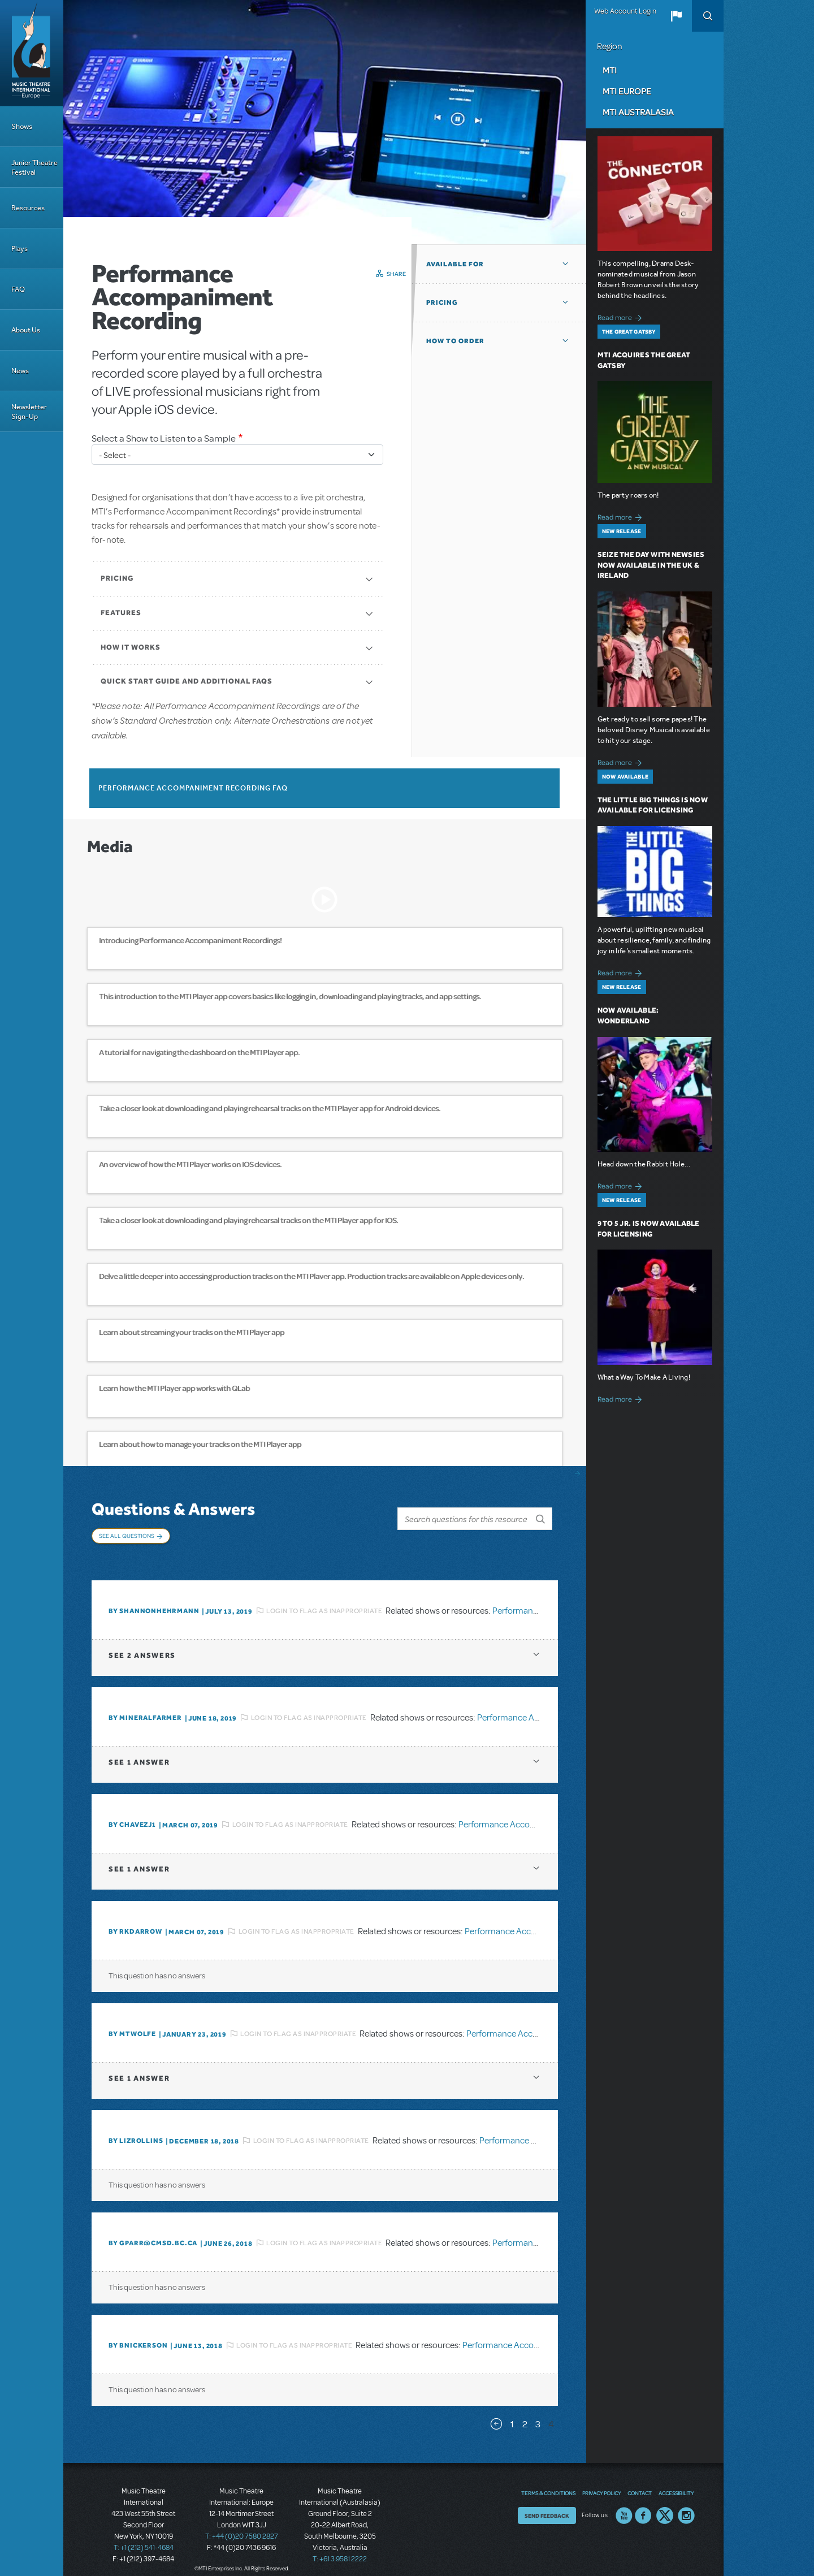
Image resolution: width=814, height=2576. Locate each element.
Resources (28, 208)
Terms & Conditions (548, 2481)
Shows (21, 126)
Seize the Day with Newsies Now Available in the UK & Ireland (651, 565)
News (20, 370)
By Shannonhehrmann (154, 1599)
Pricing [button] (442, 302)
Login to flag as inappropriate (324, 1598)
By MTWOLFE (132, 2022)
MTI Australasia (638, 112)
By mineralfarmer (145, 1706)
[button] (676, 16)
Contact (639, 2481)
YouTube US (624, 2503)
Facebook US (643, 2503)
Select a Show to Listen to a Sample (164, 438)
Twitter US (664, 2503)
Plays (19, 248)
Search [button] (708, 16)
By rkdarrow (135, 1920)
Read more (621, 316)
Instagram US (686, 2503)
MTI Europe (627, 91)
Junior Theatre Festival (34, 167)
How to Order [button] (455, 341)
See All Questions (126, 1536)
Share (396, 274)
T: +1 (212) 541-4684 (144, 2536)
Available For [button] (455, 264)
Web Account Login (625, 11)
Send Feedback (547, 2503)
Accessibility (676, 2481)
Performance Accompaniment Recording (536, 1812)
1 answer (139, 1751)
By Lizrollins (136, 2129)
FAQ (18, 289)
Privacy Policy (601, 2481)
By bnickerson (138, 2334)
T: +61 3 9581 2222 (340, 2547)
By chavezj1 (132, 1813)
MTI (610, 70)
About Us (25, 330)
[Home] (31, 53)
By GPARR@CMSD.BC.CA (153, 2232)
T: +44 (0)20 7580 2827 (241, 2525)
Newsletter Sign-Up (29, 411)
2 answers (142, 1644)
